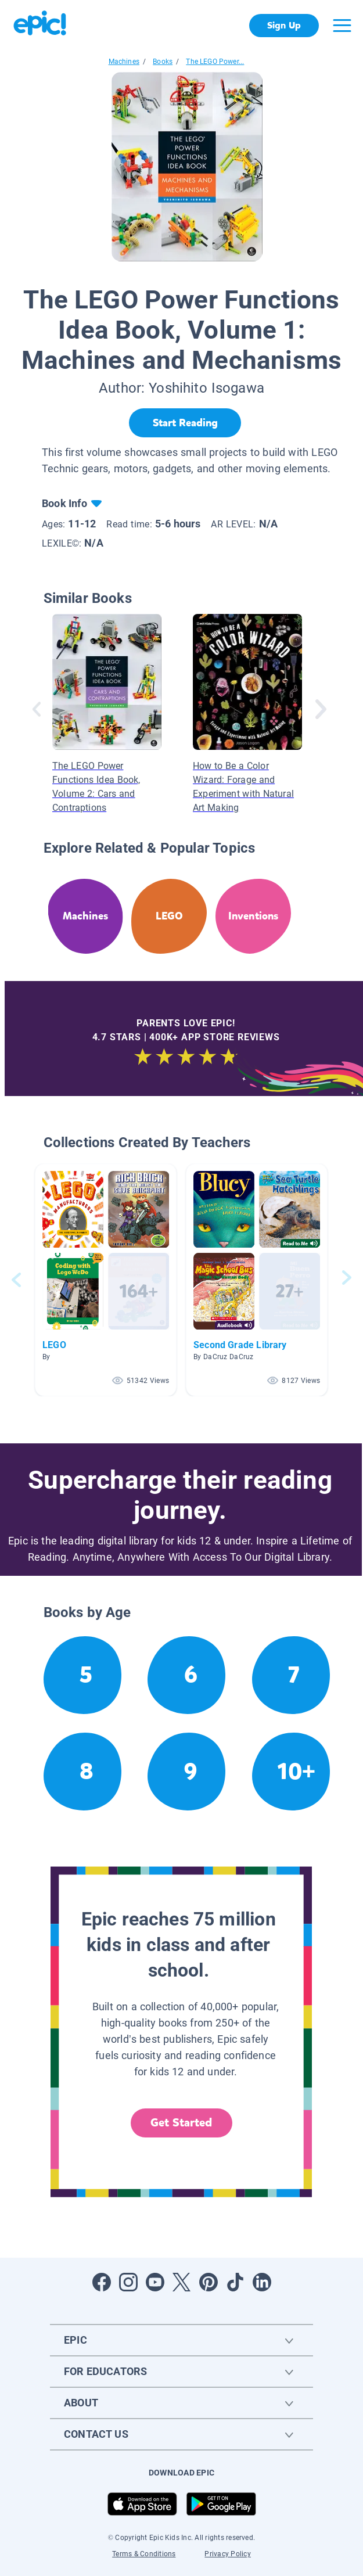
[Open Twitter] (181, 2282)
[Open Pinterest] (208, 2282)
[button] (106, 1279)
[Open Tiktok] (235, 2282)
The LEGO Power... (215, 62)
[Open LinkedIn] (262, 2282)
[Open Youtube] (155, 2282)
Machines (124, 62)
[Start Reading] (185, 422)
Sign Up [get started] (283, 25)
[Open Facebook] (101, 2282)
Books (162, 62)
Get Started (181, 2123)
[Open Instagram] (128, 2282)
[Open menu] (342, 26)
